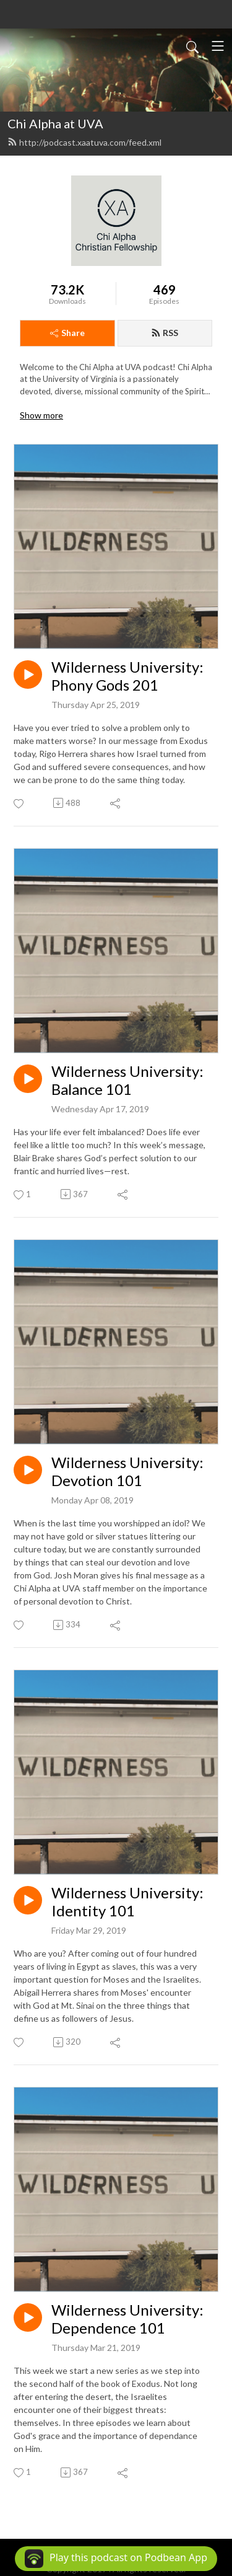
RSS (164, 332)
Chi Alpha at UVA (55, 123)
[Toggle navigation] (218, 46)
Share (67, 332)
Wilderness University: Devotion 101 (127, 1471)
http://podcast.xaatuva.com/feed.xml (84, 142)
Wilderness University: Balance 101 (127, 1080)
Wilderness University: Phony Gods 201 (127, 676)
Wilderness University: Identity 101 (127, 1901)
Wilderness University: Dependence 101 (127, 2319)
